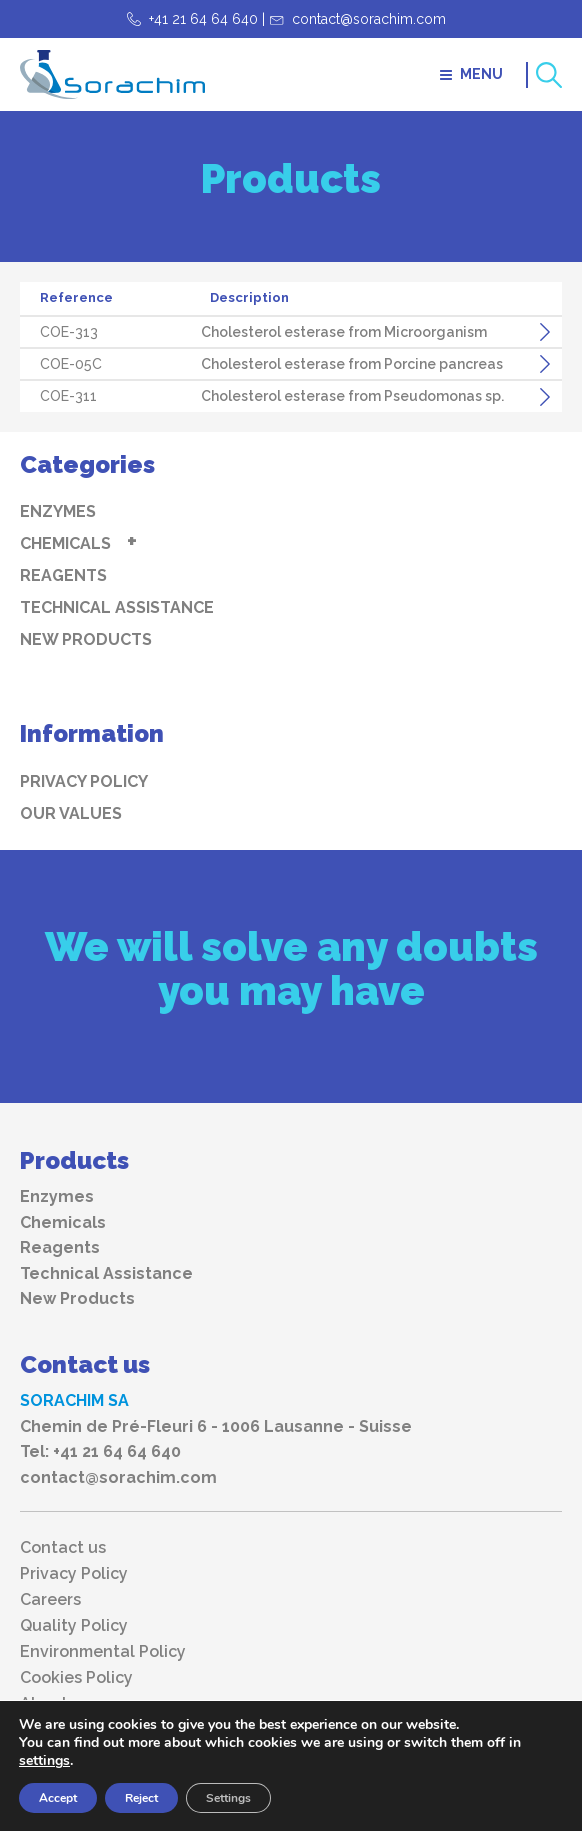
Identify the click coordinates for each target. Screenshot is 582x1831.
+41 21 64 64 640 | (207, 19)
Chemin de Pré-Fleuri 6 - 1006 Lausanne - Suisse (216, 1426)
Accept (58, 1798)
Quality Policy (74, 1626)
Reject (141, 1798)
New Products (86, 639)
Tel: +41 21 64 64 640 (100, 1451)
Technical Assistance (117, 607)
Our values (71, 813)
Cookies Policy (76, 1678)
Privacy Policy (84, 781)
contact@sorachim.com (369, 19)
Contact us (63, 1548)
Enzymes (58, 511)
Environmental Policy (103, 1652)
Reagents (63, 575)
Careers (50, 1600)
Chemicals (65, 543)
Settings (228, 1798)
